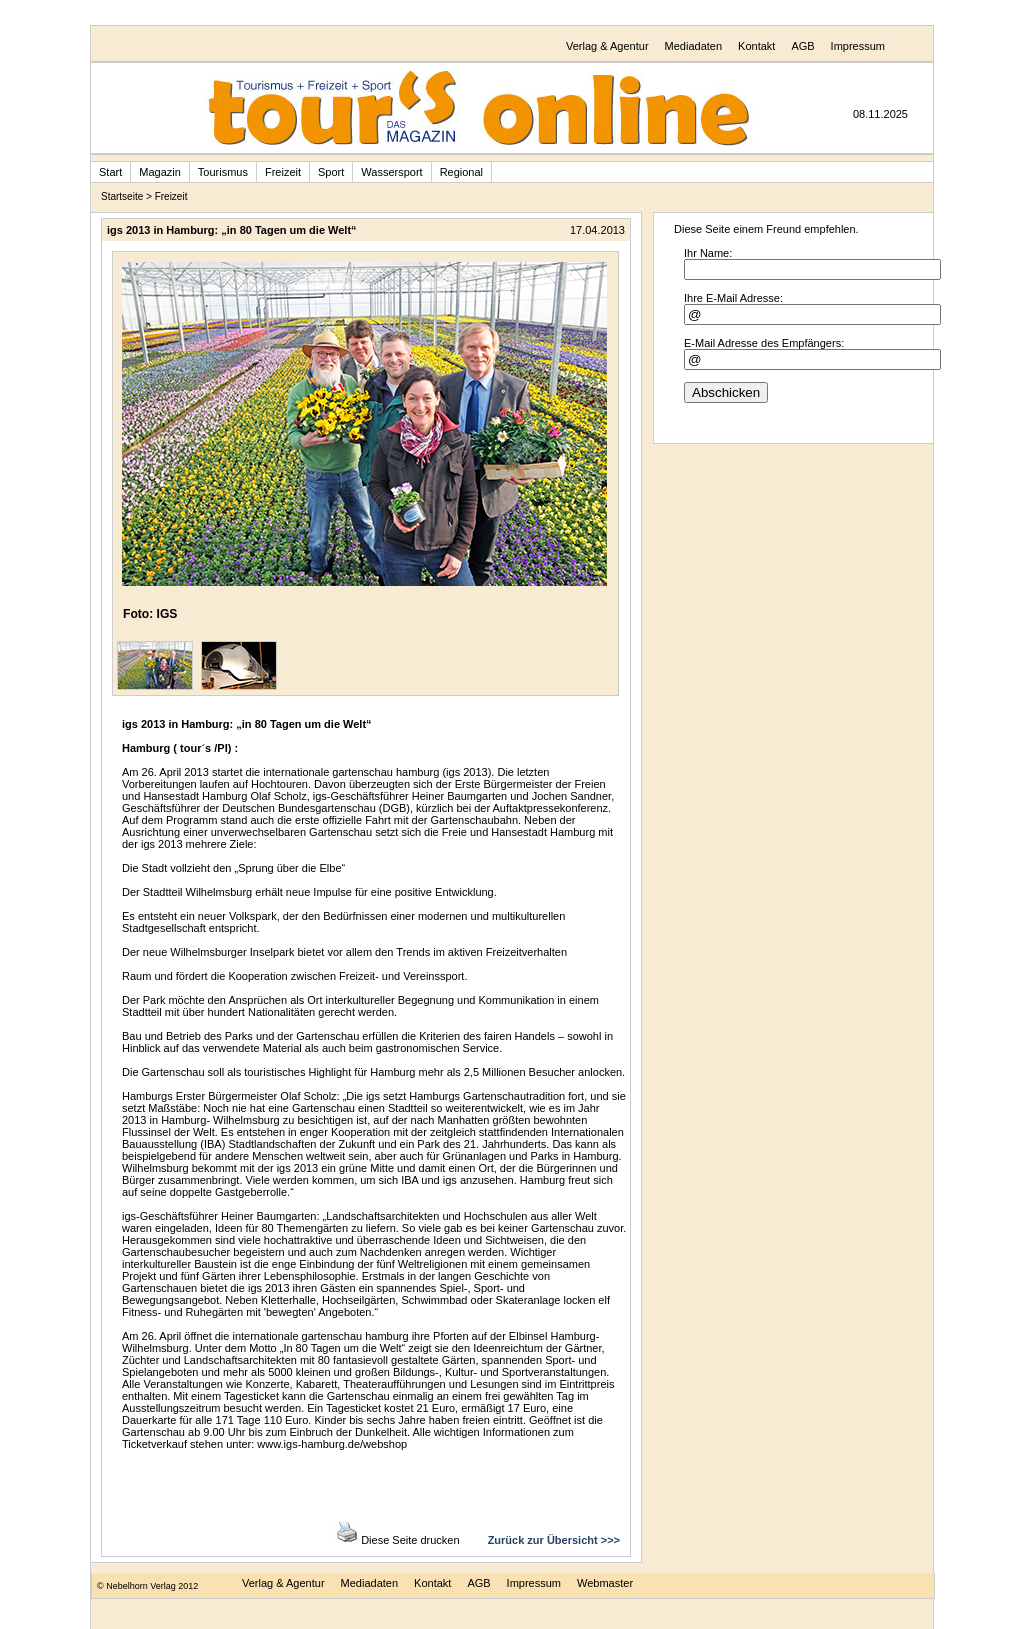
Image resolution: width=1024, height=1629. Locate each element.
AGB (802, 46)
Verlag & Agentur (607, 46)
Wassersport (391, 172)
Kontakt (756, 46)
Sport (331, 172)
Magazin (160, 172)
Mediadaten (694, 46)
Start (110, 172)
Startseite (122, 196)
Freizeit (283, 172)
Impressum (858, 46)
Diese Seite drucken (398, 1540)
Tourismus (223, 172)
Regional (461, 172)
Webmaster (605, 1583)
